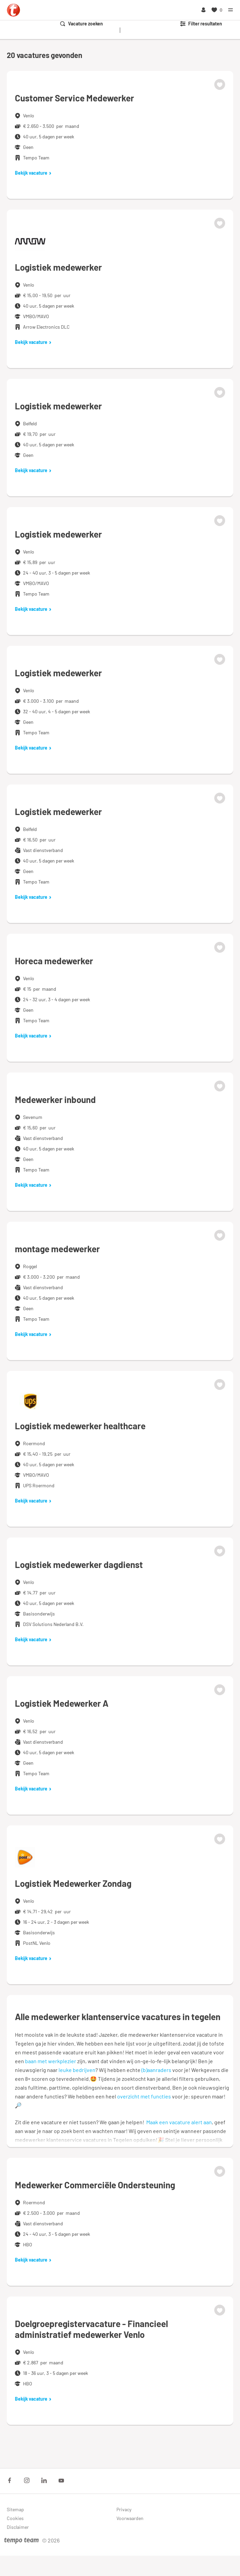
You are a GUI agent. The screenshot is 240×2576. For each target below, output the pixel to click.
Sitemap (15, 2509)
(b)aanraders (156, 2070)
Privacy (123, 2509)
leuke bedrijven (77, 2070)
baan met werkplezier (50, 2061)
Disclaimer (18, 2527)
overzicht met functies (144, 2096)
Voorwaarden (130, 2518)
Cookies (15, 2518)
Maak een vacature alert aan (179, 2122)
